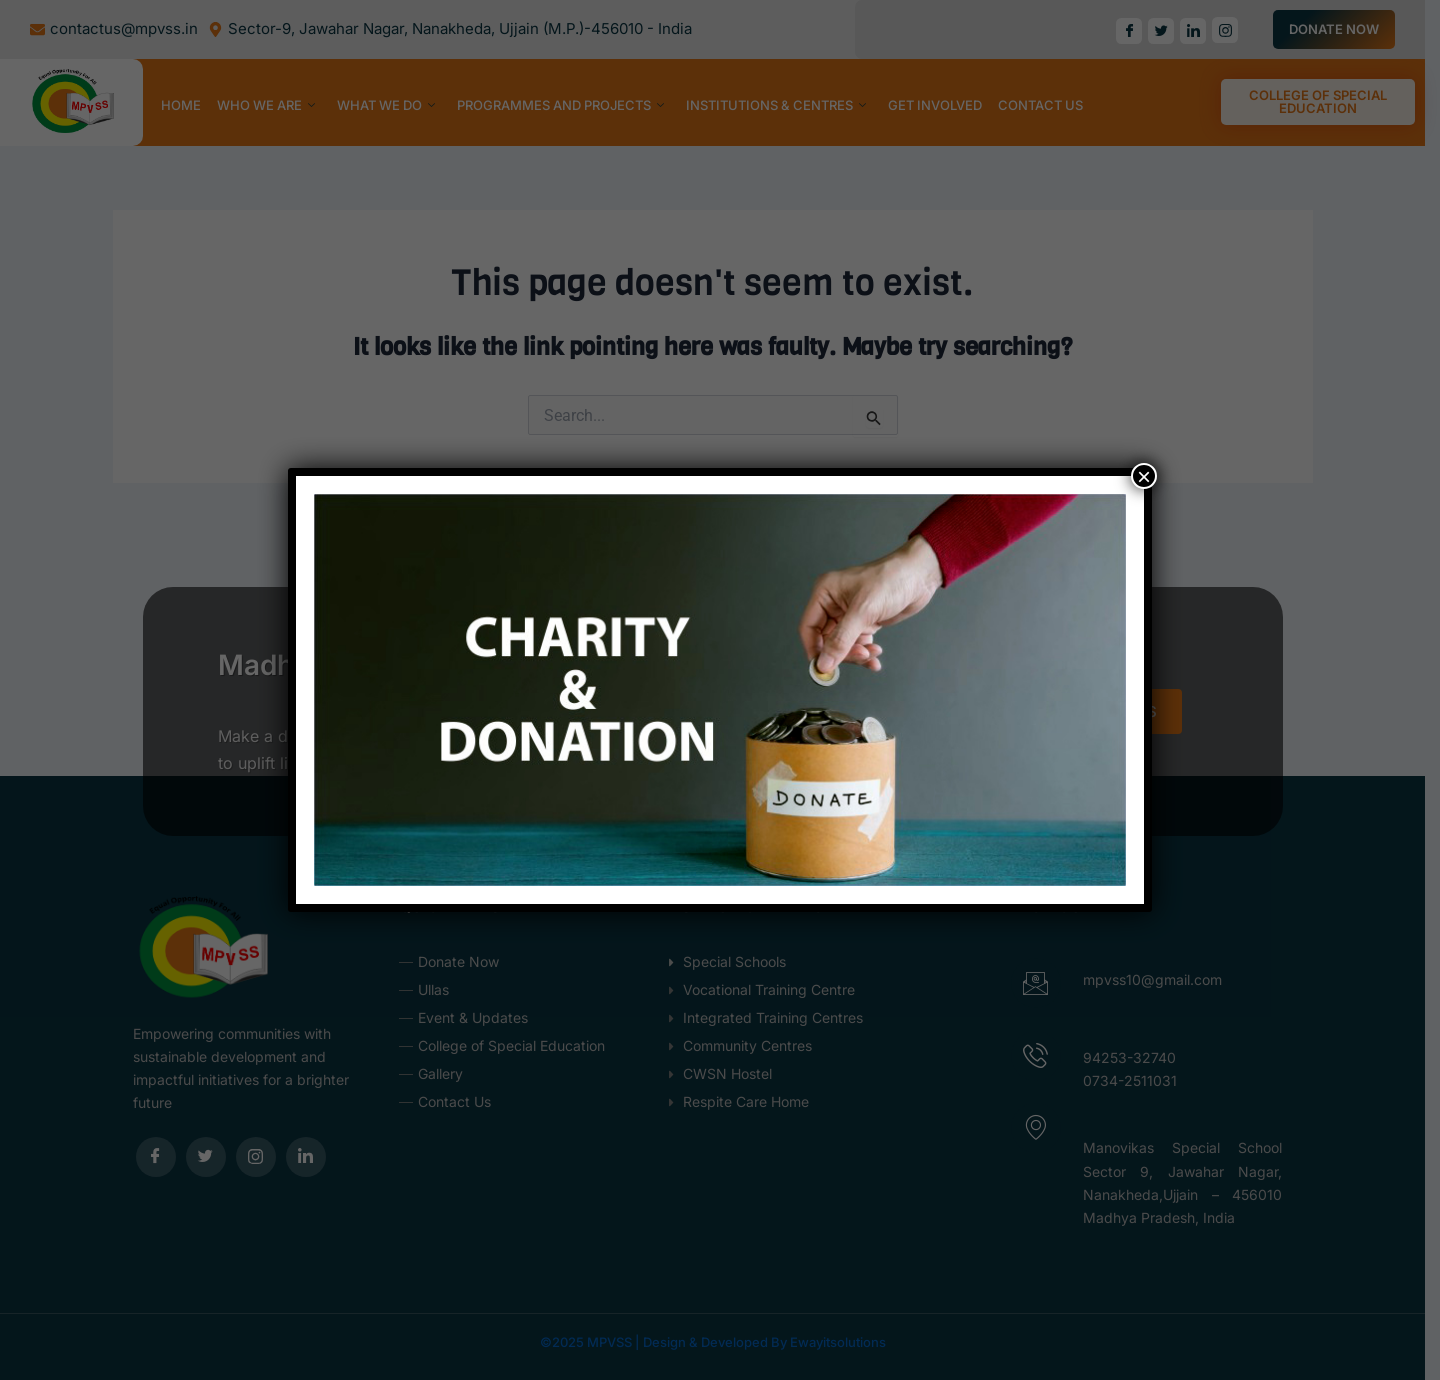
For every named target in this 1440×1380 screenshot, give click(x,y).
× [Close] (1144, 476)
